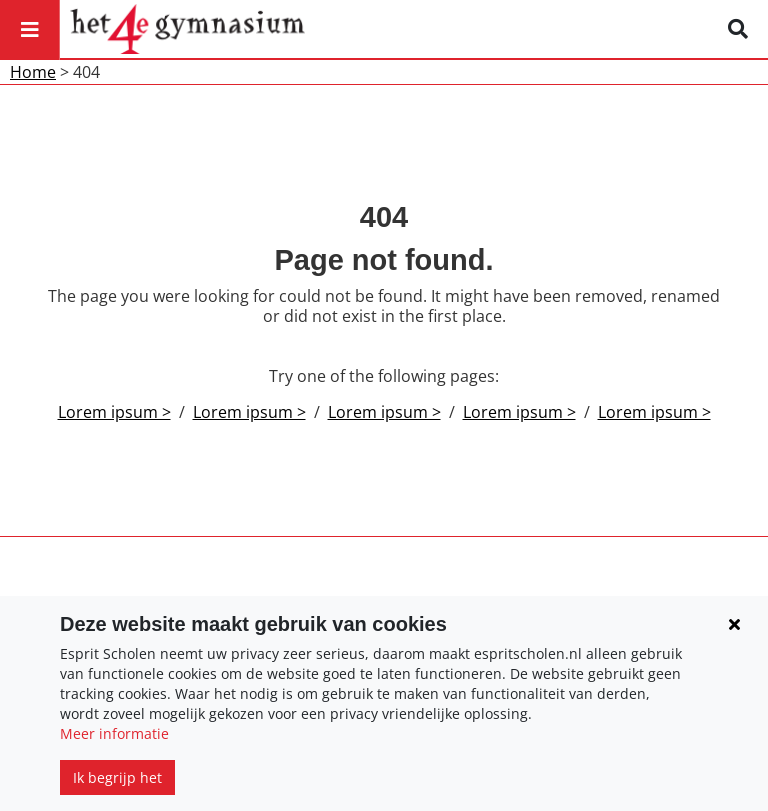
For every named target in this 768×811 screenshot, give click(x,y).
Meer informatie (114, 733)
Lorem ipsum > (114, 412)
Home (33, 72)
